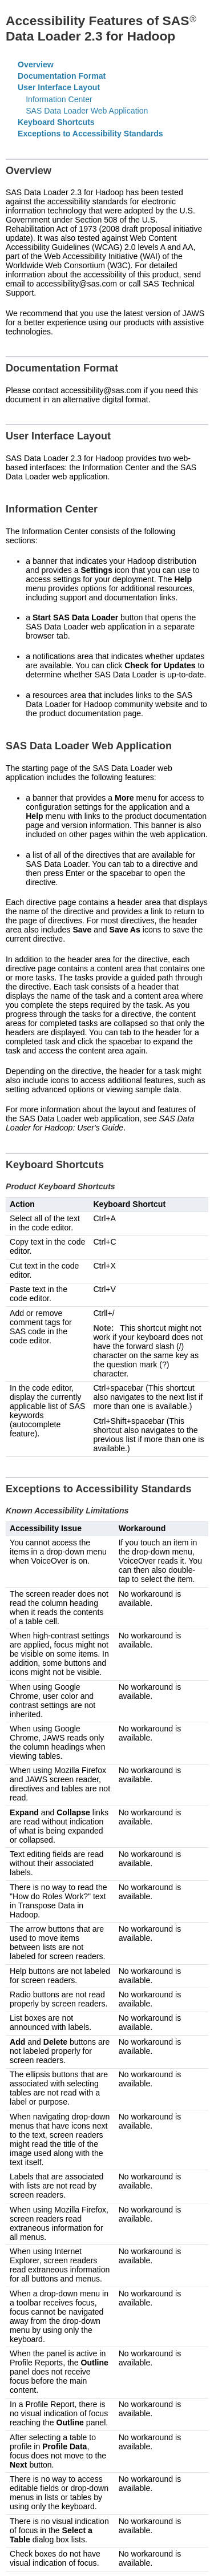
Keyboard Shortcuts (56, 122)
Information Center (59, 99)
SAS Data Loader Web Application (87, 110)
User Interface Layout (59, 87)
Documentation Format (62, 75)
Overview (36, 64)
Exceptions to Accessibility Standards (90, 133)
